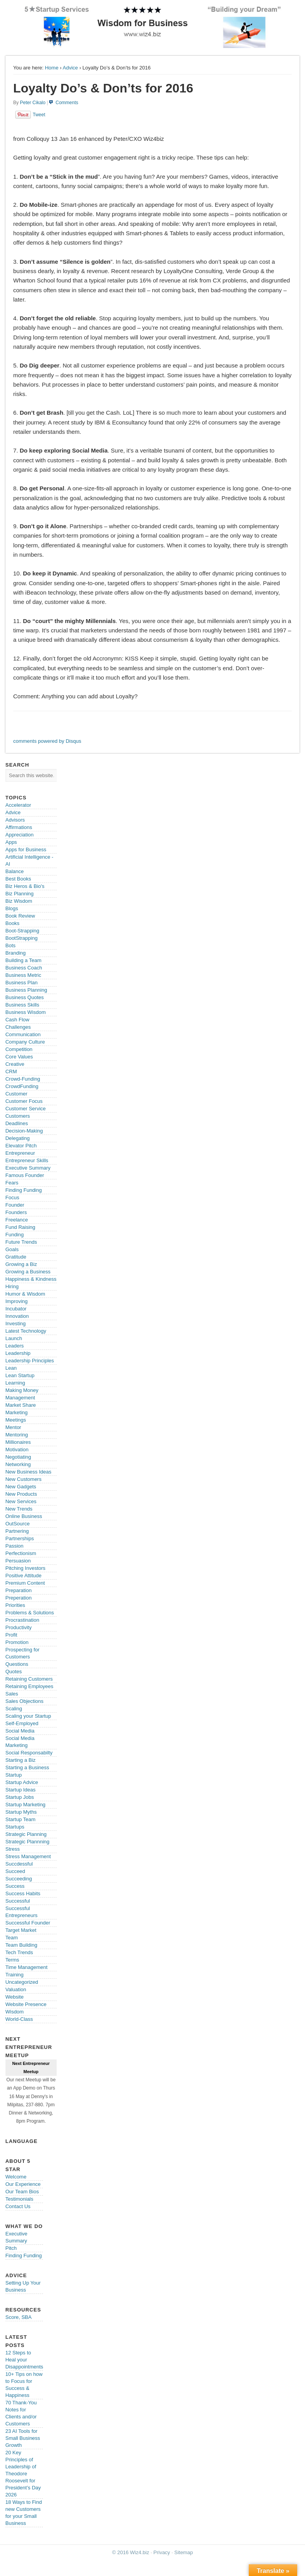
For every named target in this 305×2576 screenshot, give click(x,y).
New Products (21, 1494)
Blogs (11, 908)
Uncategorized (21, 1982)
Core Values (19, 1057)
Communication (23, 1034)
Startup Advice (21, 1782)
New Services (20, 1501)
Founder (14, 1205)
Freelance (16, 1220)
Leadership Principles (29, 1360)
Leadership (17, 1353)
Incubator (16, 1309)
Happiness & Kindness (31, 1279)
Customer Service (25, 1108)
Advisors (15, 820)
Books (12, 923)
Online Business (23, 1516)
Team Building (21, 1945)
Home (52, 68)
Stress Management (28, 1856)
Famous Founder (24, 1175)
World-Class (19, 2019)
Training (14, 1975)
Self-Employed (22, 1723)
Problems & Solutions (29, 1613)
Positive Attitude (23, 1575)
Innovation (17, 1316)
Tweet (39, 114)
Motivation (17, 1449)
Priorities (15, 1605)
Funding (14, 1234)
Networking (18, 1464)
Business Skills (22, 1005)
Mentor (13, 1427)
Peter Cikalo (32, 102)
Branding (15, 953)
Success (15, 1886)
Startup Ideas (20, 1790)
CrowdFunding (22, 1086)
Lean (11, 1368)
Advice (70, 68)
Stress (12, 1849)
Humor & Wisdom (25, 1294)
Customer (16, 1094)
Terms (12, 1960)
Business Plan (21, 982)
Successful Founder (27, 1923)
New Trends (18, 1509)
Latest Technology (25, 1331)
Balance (14, 871)
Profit (11, 1635)
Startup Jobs (19, 1797)
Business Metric (23, 975)
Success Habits (23, 1893)
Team (11, 1937)
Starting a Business (27, 1767)
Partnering (17, 1531)
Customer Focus (24, 1101)
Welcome (16, 2177)
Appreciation (19, 835)
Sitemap (183, 2552)
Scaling (13, 1708)
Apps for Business (25, 849)
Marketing (16, 1412)
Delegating (17, 1138)
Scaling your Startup (28, 1716)
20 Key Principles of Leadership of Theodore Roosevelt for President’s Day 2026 (23, 2474)
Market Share (20, 1405)
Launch (13, 1338)
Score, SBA (18, 2317)
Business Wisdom (25, 1012)
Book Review (20, 916)
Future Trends (21, 1242)
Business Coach (23, 968)
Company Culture (25, 1042)
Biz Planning (19, 894)
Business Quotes (24, 997)
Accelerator (18, 805)
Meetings (15, 1420)
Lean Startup (19, 1375)
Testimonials (19, 2199)
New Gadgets (20, 1486)
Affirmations (18, 827)
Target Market (20, 1930)
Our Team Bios (22, 2191)
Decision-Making (24, 1131)
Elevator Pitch (21, 1146)
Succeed (15, 1871)
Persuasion (18, 1561)
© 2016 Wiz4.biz (130, 2552)
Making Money (22, 1390)
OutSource (17, 1524)
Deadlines (16, 1123)
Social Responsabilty (29, 1753)
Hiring (12, 1286)
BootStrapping (21, 938)
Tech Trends (19, 1952)
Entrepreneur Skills (26, 1160)
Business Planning (26, 990)
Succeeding (18, 1879)
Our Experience (23, 2184)
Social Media (19, 1731)
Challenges (18, 1027)
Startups (14, 1827)
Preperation (18, 1598)
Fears (11, 1183)
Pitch (11, 2248)
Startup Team (20, 1819)
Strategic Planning (26, 1834)
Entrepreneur (20, 1153)
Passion (14, 1546)
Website (14, 1997)
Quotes (13, 1671)
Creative (14, 1064)
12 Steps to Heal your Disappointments (24, 2360)
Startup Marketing (25, 1804)
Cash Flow (17, 1020)
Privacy (161, 2552)
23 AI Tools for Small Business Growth (22, 2438)
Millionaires (18, 1442)
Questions (17, 1664)
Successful (17, 1901)
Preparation (18, 1590)
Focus (12, 1197)
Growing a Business (28, 1272)
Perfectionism (20, 1553)
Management (20, 1398)
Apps (11, 842)
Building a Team (23, 960)
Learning (15, 1383)
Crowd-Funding (22, 1079)
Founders (16, 1212)
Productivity (18, 1627)
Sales (11, 1694)
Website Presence (25, 2004)
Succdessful (19, 1864)
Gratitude (15, 1257)
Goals (12, 1249)
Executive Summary (28, 1168)
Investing (15, 1323)
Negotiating (18, 1457)
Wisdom (14, 2012)
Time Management (26, 1967)
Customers (17, 1116)
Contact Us (17, 2206)
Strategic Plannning (27, 1842)
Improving (16, 1301)
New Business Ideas (28, 1472)
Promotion (17, 1642)
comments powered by (47, 741)
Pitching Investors (25, 1568)
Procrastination (22, 1620)
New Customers (23, 1479)
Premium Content (25, 1583)
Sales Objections (24, 1701)
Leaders (14, 1346)
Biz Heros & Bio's (25, 886)
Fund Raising (20, 1227)
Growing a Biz (21, 1264)
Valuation (15, 1989)
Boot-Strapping (22, 931)
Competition (18, 1049)
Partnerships (19, 1538)
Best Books (18, 879)
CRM (11, 1071)
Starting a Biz (20, 1760)
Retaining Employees (29, 1686)
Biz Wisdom (18, 901)
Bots (10, 945)
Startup (13, 1775)
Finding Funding (23, 1190)
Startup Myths (21, 1812)
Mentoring (16, 1435)
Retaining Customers (29, 1679)
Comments (66, 102)
